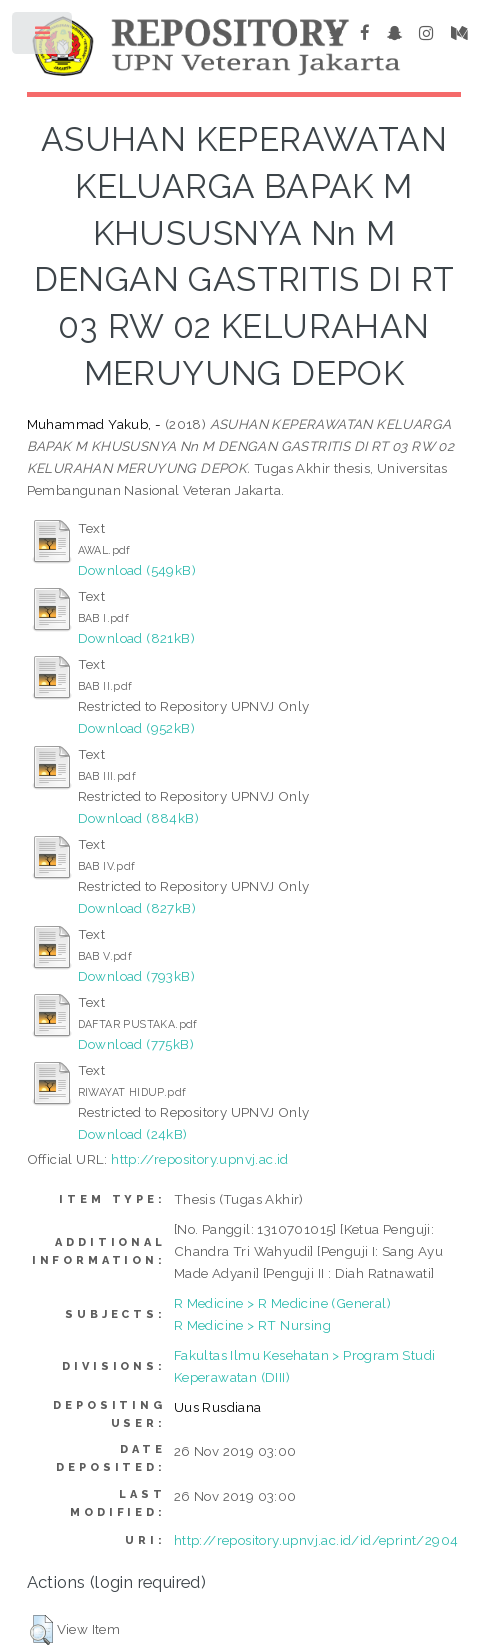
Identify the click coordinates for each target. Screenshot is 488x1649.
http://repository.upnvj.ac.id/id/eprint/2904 (316, 1540)
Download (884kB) (138, 818)
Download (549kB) (137, 570)
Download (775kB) (136, 1044)
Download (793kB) (136, 976)
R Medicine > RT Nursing (252, 1325)
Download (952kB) (136, 728)
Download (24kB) (133, 1134)
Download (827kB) (137, 908)
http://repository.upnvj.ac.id (200, 1159)
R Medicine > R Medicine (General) (282, 1303)
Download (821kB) (136, 638)
